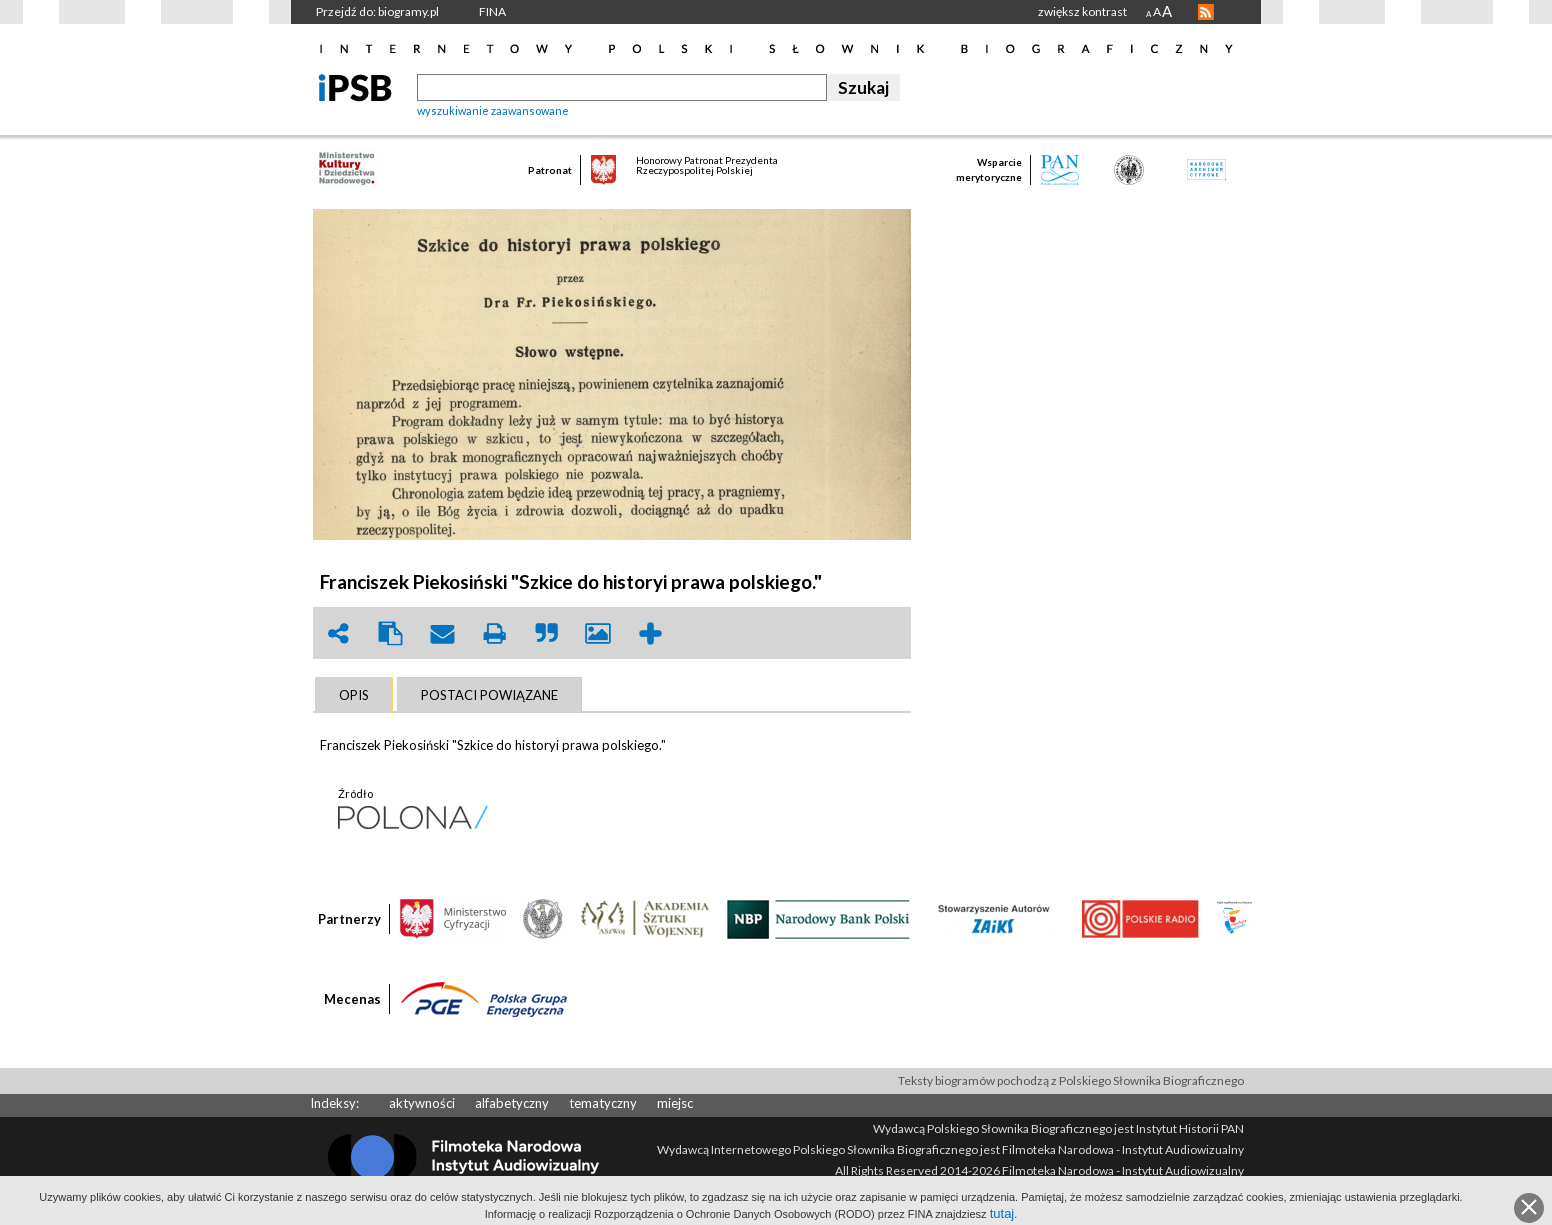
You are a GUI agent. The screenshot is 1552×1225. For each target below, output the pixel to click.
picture (598, 633)
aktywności (422, 1103)
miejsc (675, 1103)
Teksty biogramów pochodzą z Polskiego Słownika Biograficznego (1071, 1080)
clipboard (390, 633)
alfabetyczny (512, 1103)
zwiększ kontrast (1082, 11)
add (650, 633)
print (494, 633)
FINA (492, 11)
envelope (442, 633)
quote (546, 633)
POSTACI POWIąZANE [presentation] (489, 695)
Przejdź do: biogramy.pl (377, 11)
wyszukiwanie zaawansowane (493, 110)
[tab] (354, 695)
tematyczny (603, 1103)
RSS (1206, 12)
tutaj (1002, 1213)
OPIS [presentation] (354, 695)
